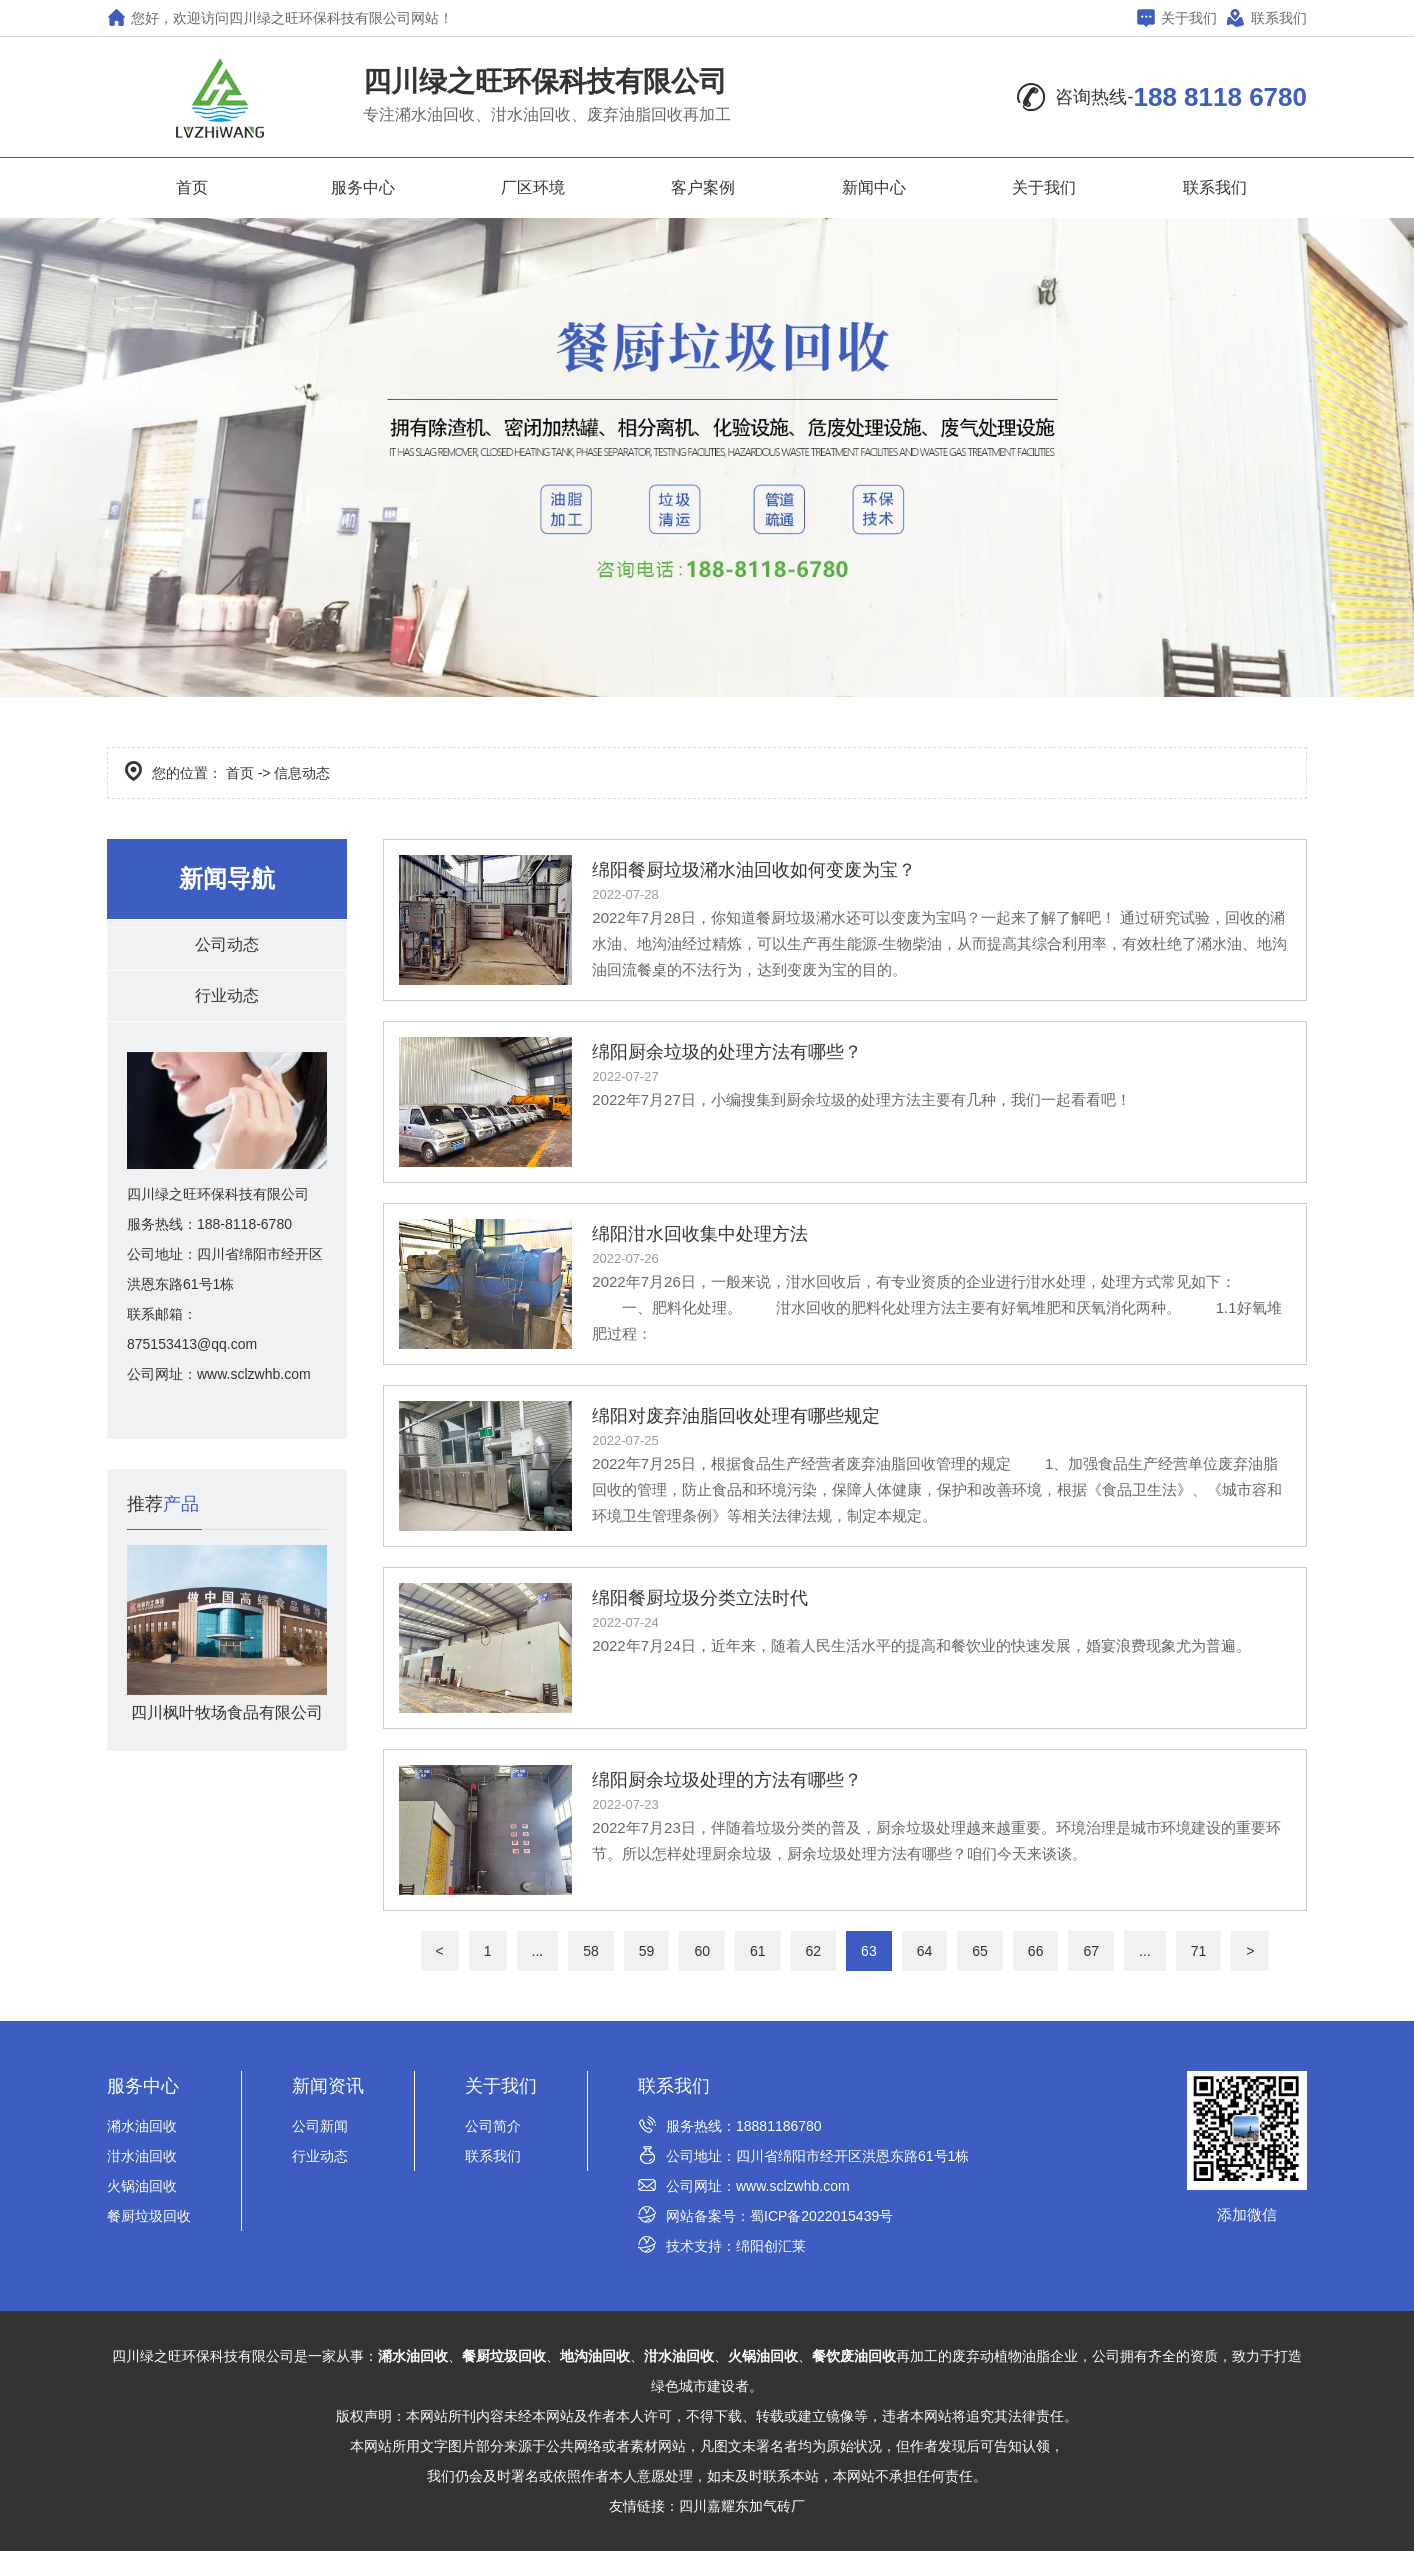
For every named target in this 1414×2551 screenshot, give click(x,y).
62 (814, 1951)
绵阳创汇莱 (771, 2246)
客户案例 (703, 187)
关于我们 (1177, 17)
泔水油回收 (142, 2156)
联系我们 (1267, 17)
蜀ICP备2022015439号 (821, 2216)
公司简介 (493, 2126)
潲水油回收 (142, 2126)
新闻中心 (874, 187)
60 (702, 1951)
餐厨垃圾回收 (149, 2216)
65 (980, 1951)
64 (925, 1951)
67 (1091, 1951)
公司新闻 (320, 2126)
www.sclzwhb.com (793, 2186)
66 (1036, 1951)
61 (758, 1951)
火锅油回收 (142, 2186)
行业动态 (227, 995)
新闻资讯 (328, 2086)
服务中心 (363, 187)
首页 (192, 187)
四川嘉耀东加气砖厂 (742, 2506)
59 (647, 1951)
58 (591, 1951)
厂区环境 (533, 187)
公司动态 (227, 944)
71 (1199, 1951)
